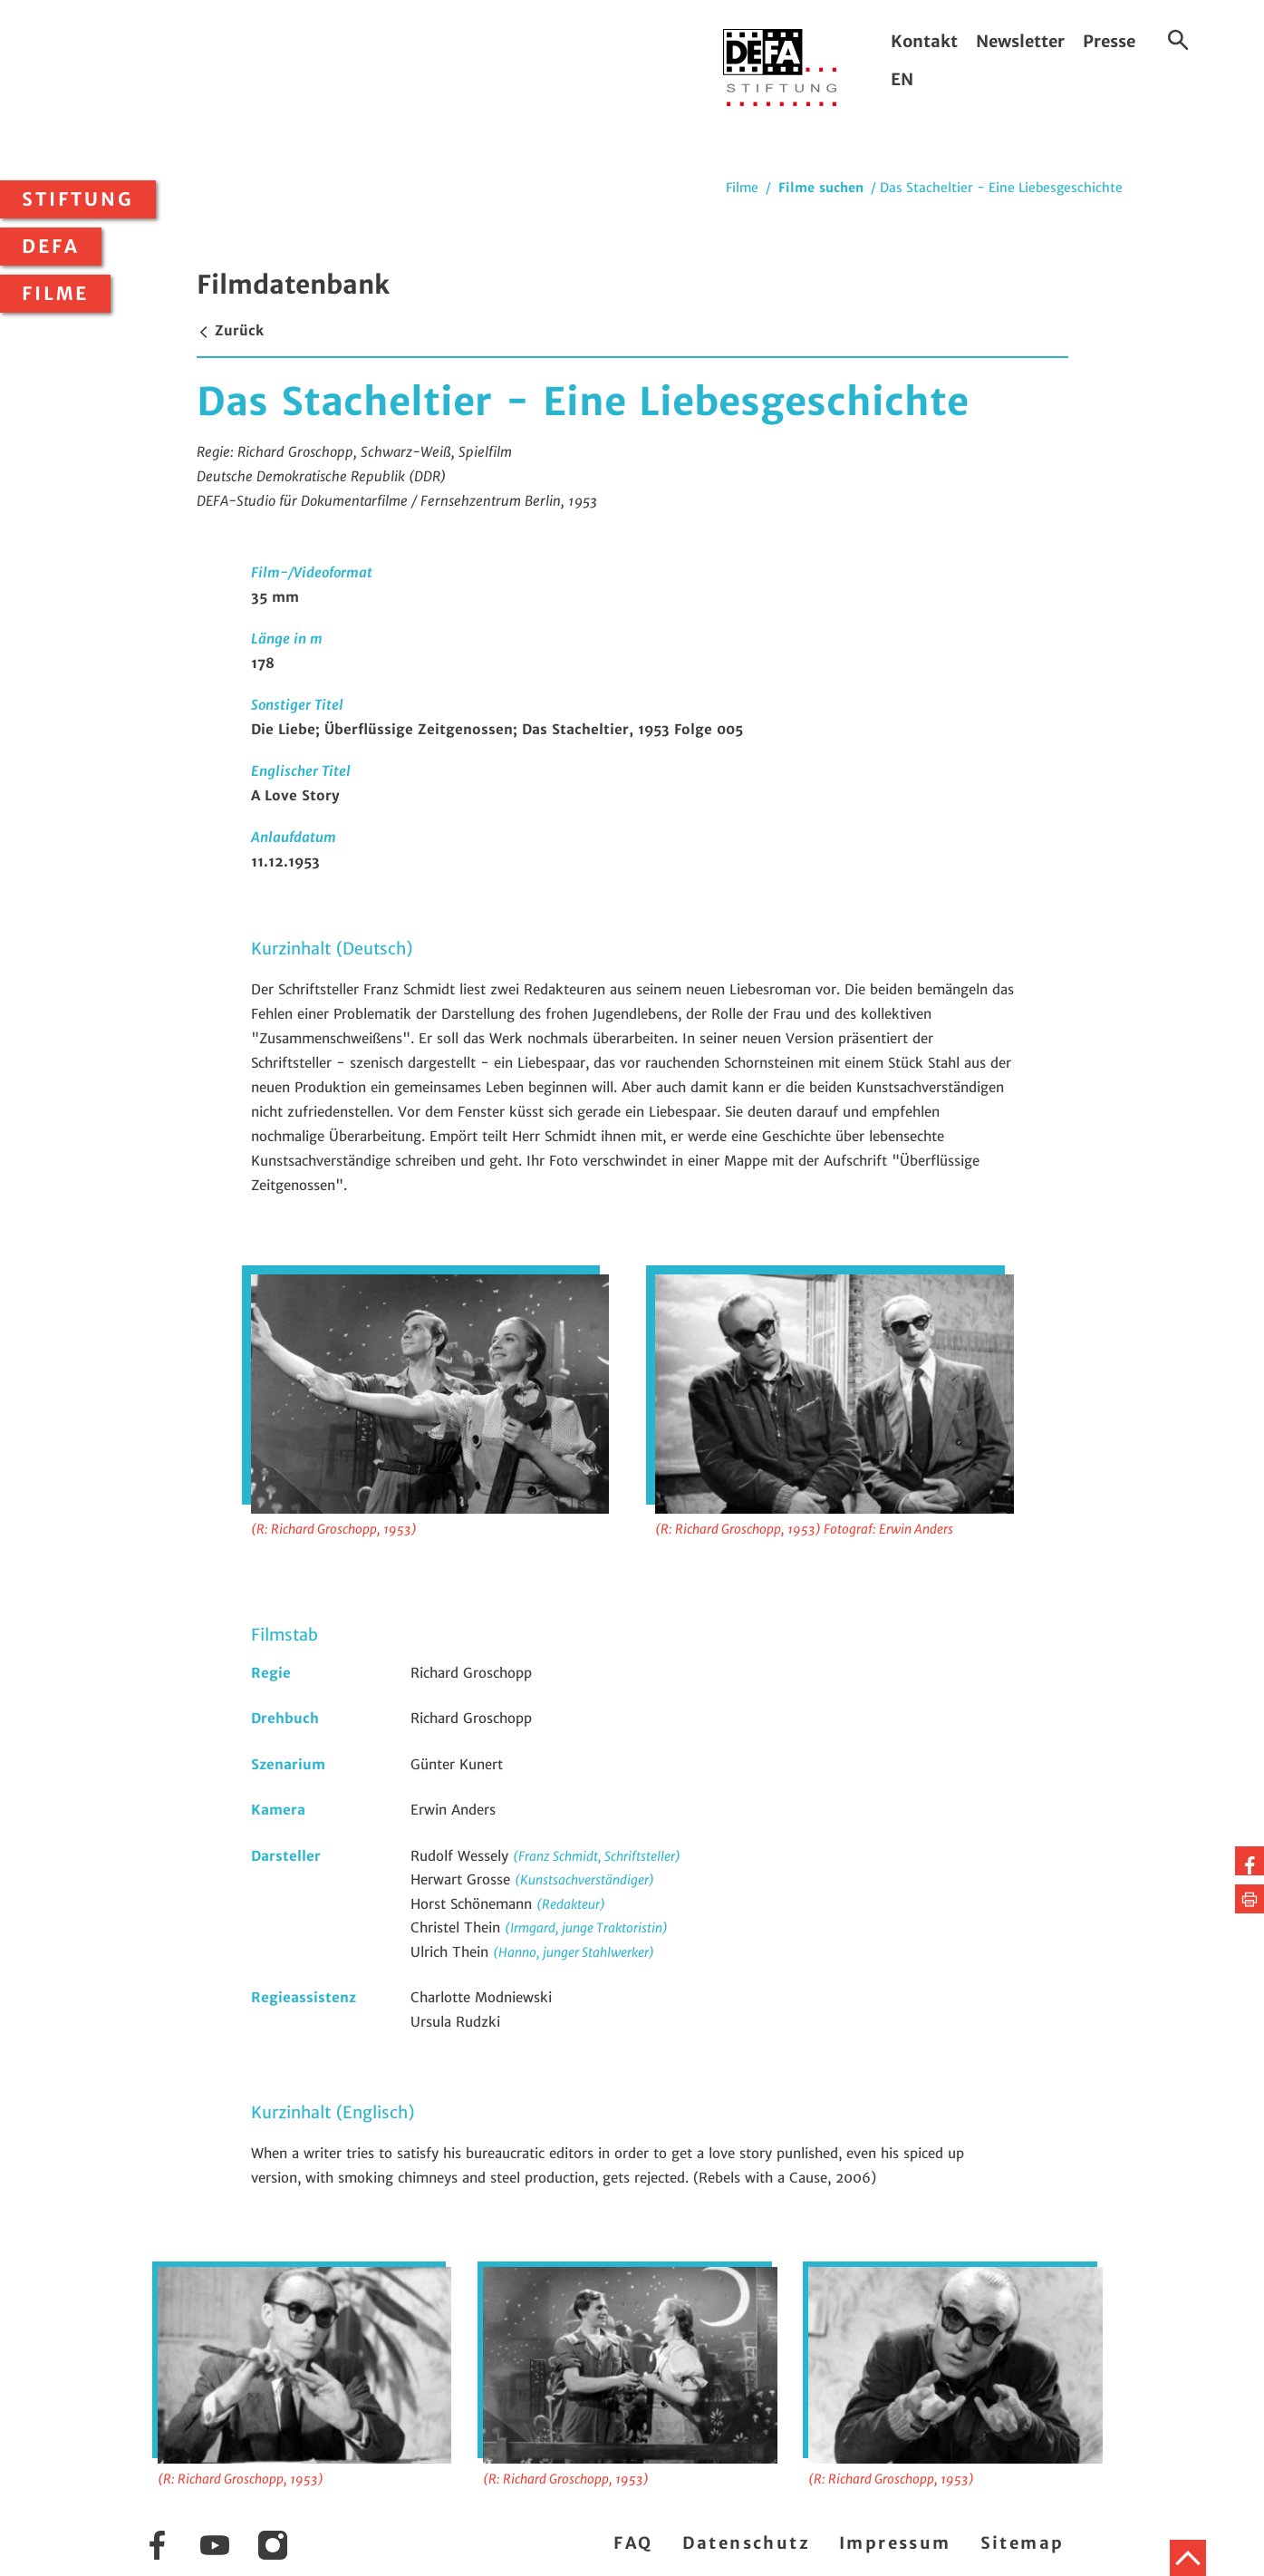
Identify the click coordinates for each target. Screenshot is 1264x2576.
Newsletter (1020, 41)
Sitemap (1022, 2542)
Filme (55, 293)
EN (902, 79)
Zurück (230, 330)
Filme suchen (821, 187)
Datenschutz (746, 2542)
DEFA (51, 246)
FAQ (632, 2542)
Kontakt (924, 41)
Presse (1109, 41)
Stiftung (78, 199)
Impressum (895, 2542)
